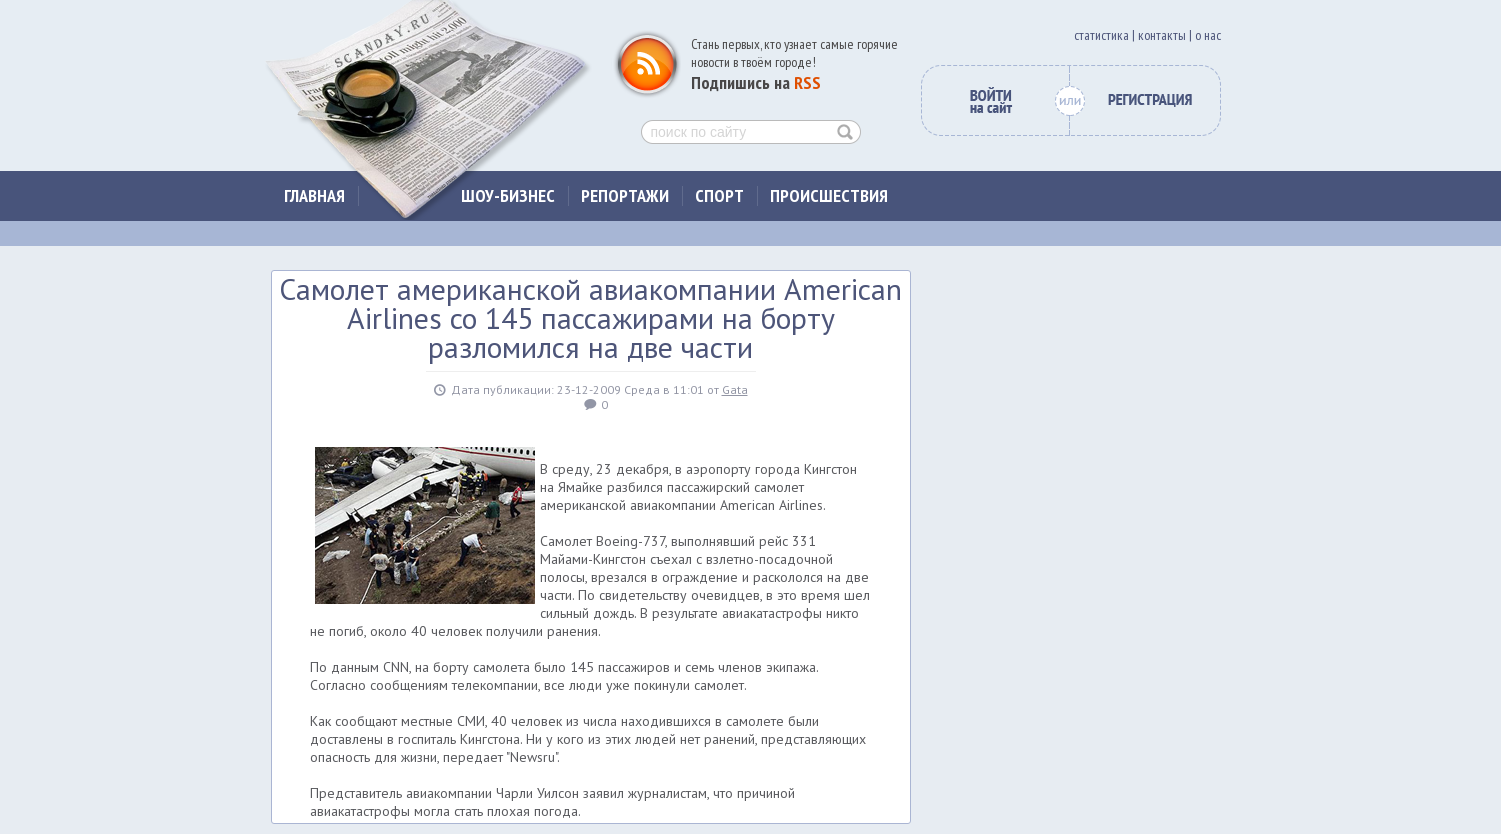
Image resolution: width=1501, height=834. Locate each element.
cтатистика (1101, 35)
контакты (1162, 35)
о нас (1208, 35)
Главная (314, 195)
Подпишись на (756, 82)
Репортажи (625, 195)
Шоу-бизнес (508, 195)
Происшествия (829, 195)
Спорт (719, 195)
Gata (735, 389)
